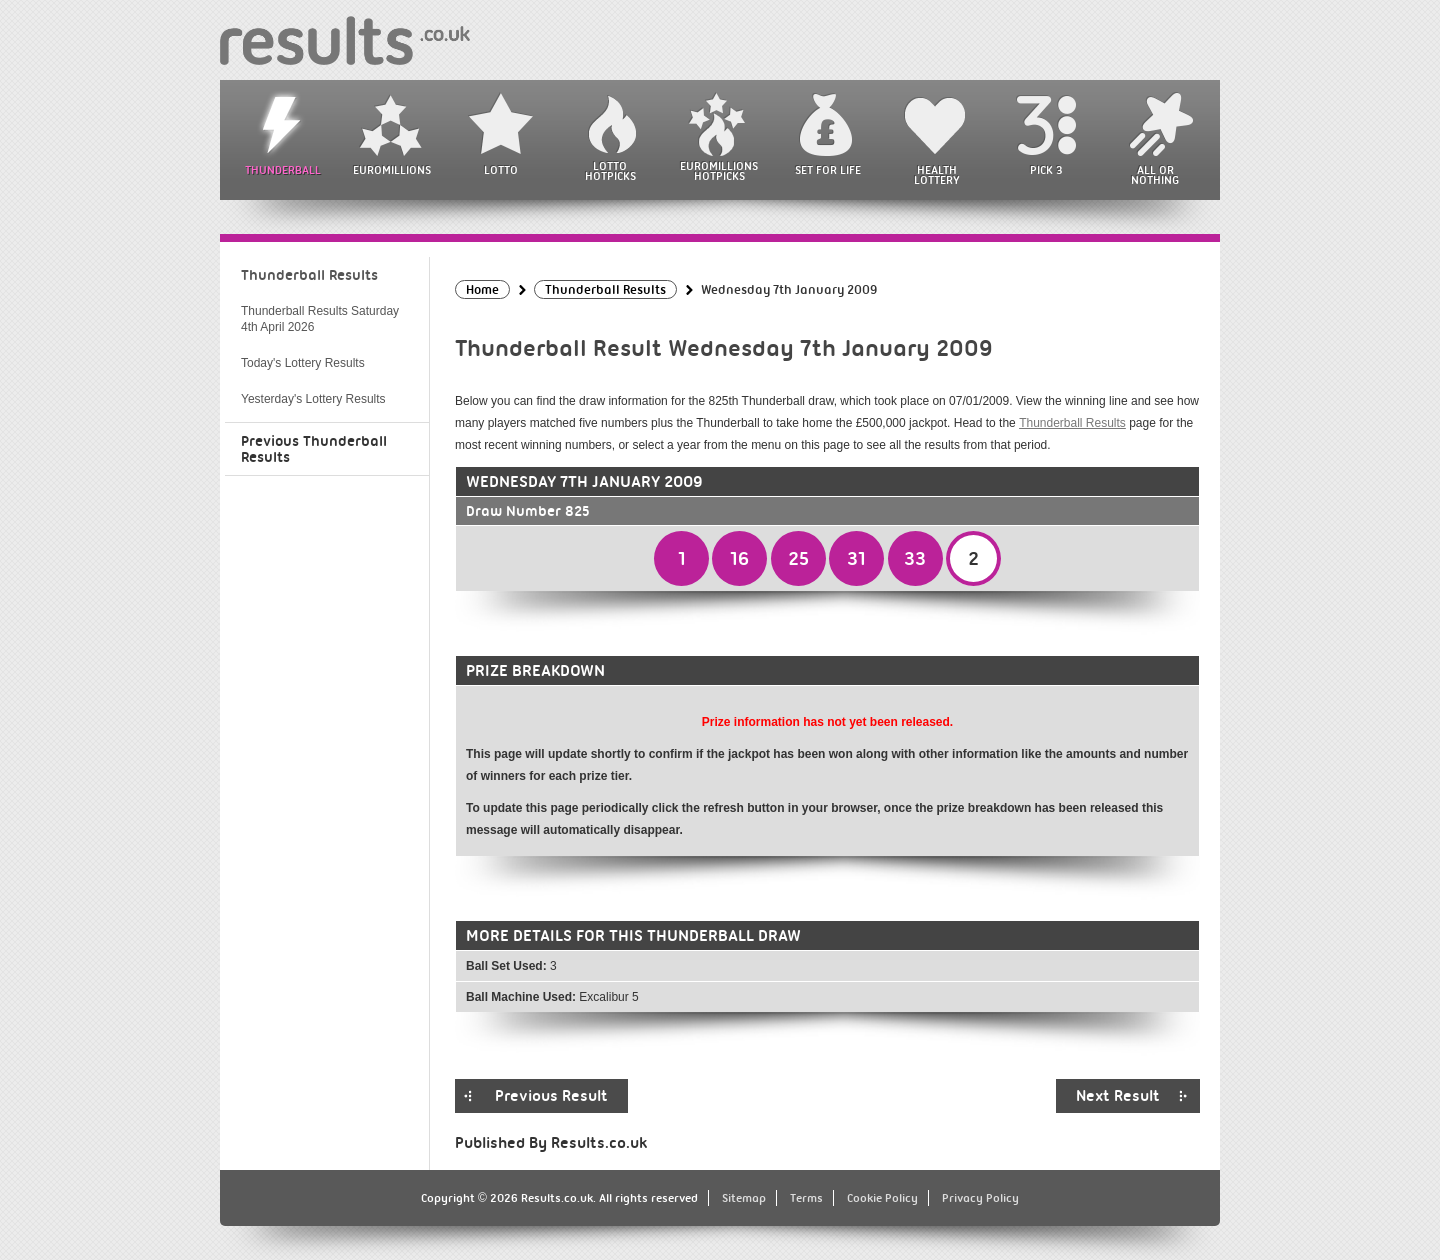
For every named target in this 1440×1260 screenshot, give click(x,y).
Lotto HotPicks (610, 171)
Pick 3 (1046, 170)
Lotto (501, 170)
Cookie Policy (882, 1198)
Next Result (1118, 1096)
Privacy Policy (980, 1198)
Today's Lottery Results (303, 363)
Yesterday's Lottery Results (313, 399)
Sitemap (744, 1198)
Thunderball (283, 170)
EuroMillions (392, 170)
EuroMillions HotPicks (719, 171)
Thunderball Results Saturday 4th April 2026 (320, 319)
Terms (806, 1198)
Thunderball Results (1072, 423)
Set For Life (828, 170)
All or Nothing (1155, 175)
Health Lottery (937, 175)
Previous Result (551, 1096)
